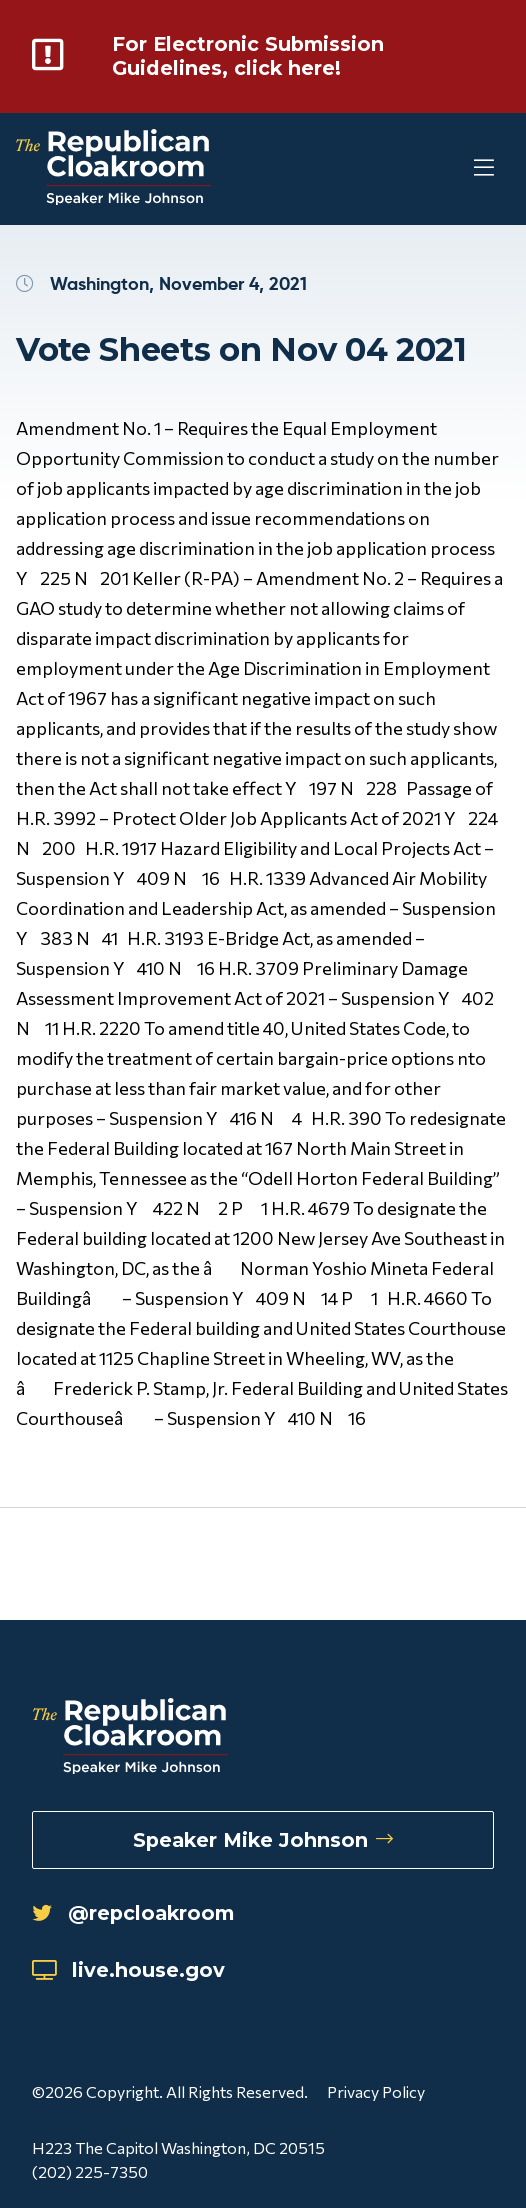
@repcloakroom (133, 1913)
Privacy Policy (376, 2091)
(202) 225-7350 (90, 2171)
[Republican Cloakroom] (113, 169)
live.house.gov (128, 1970)
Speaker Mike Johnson (263, 1840)
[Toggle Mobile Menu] (446, 169)
